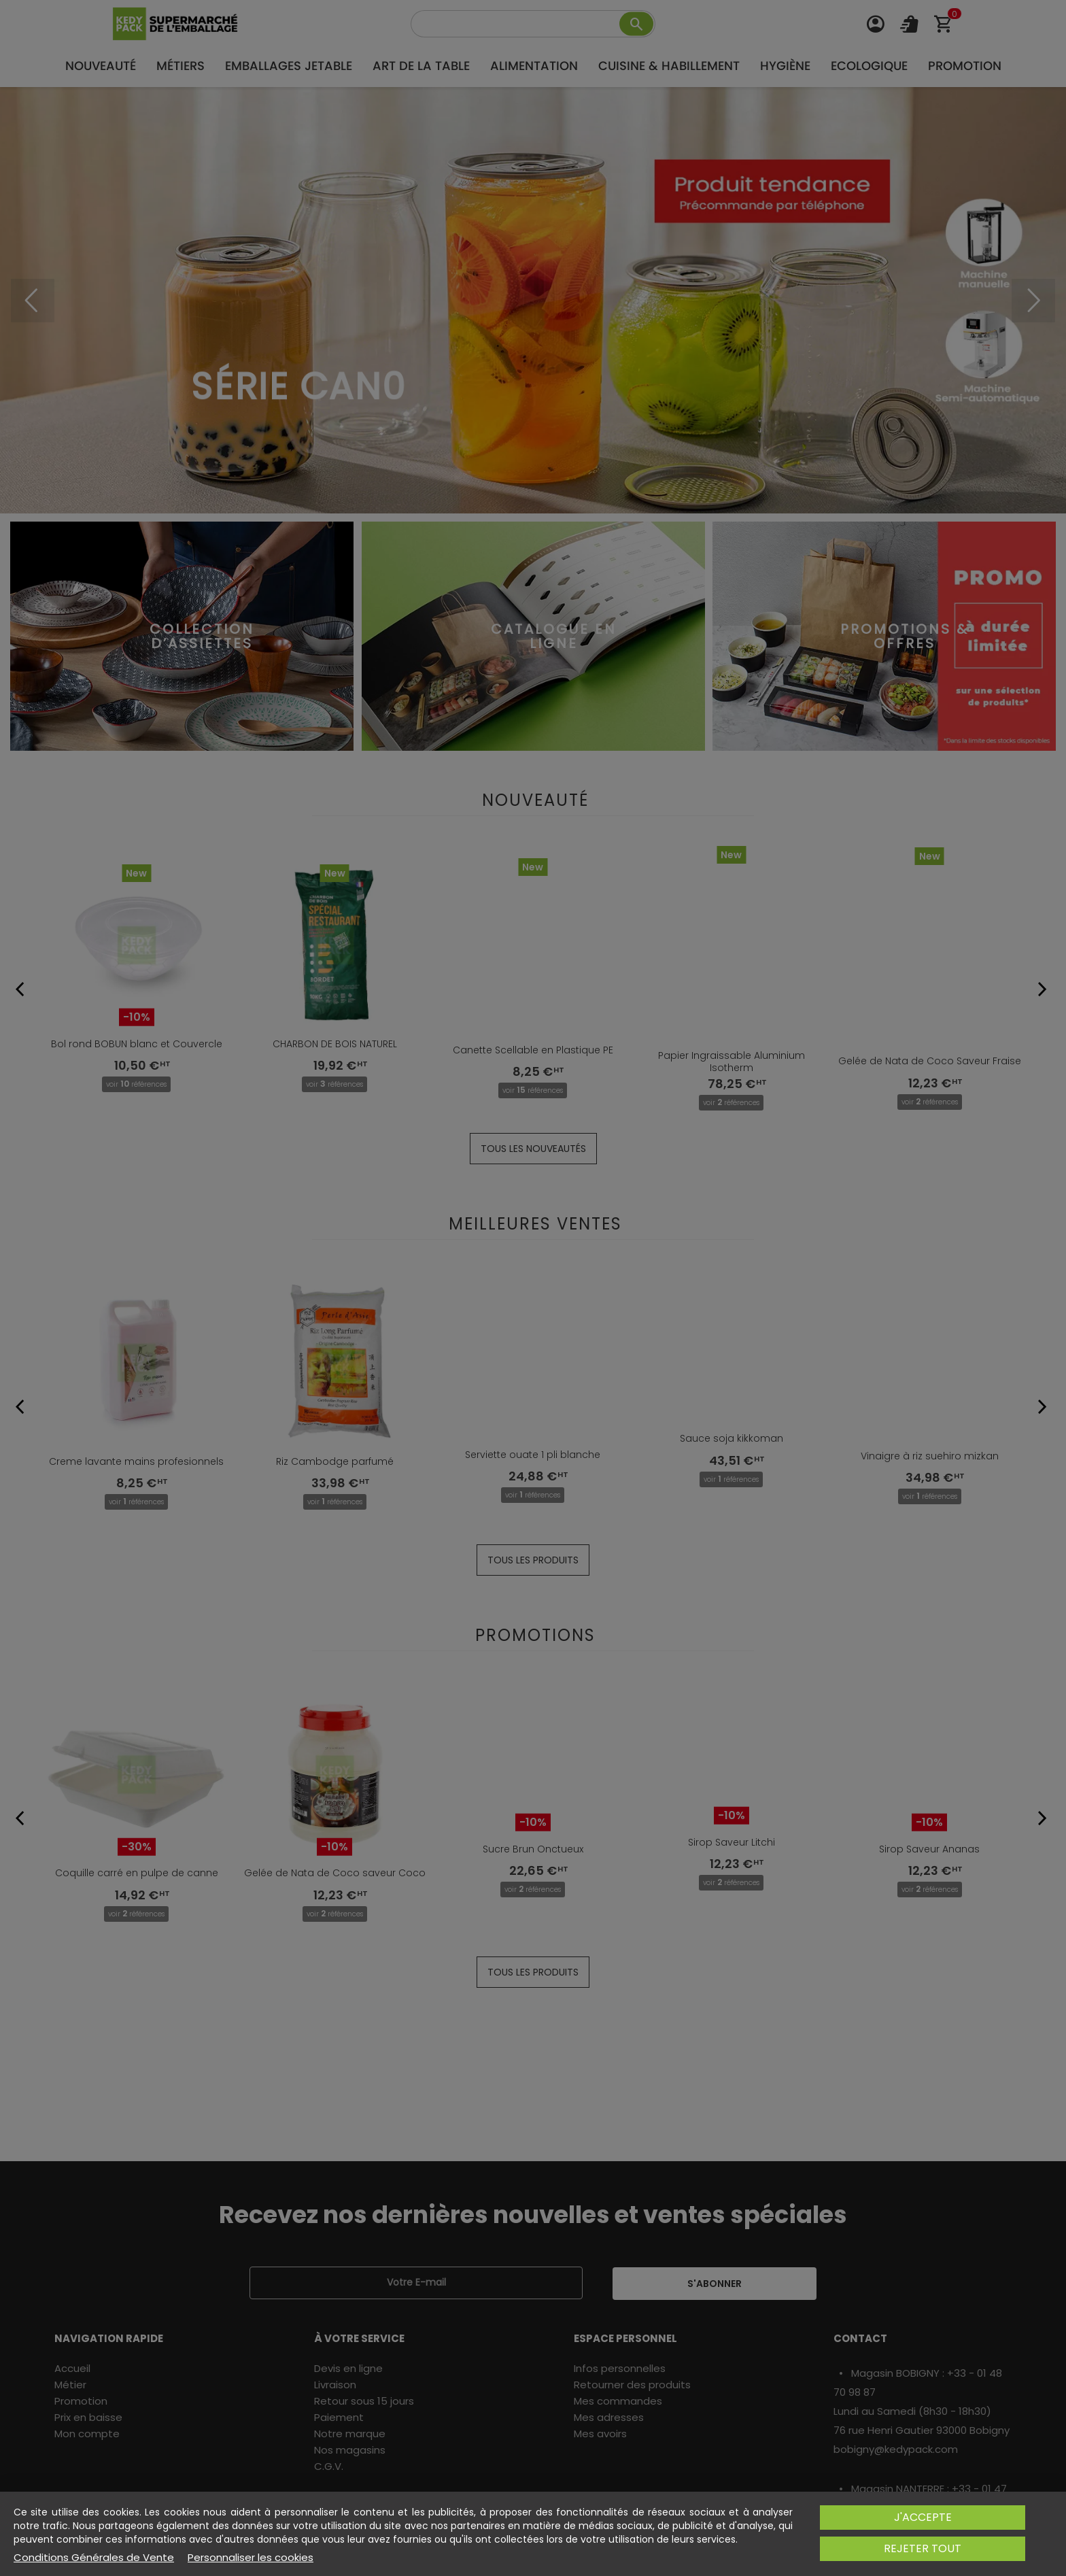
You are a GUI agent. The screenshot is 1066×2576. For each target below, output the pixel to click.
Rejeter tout (922, 2548)
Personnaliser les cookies (250, 2557)
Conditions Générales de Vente (94, 2557)
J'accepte (923, 2517)
